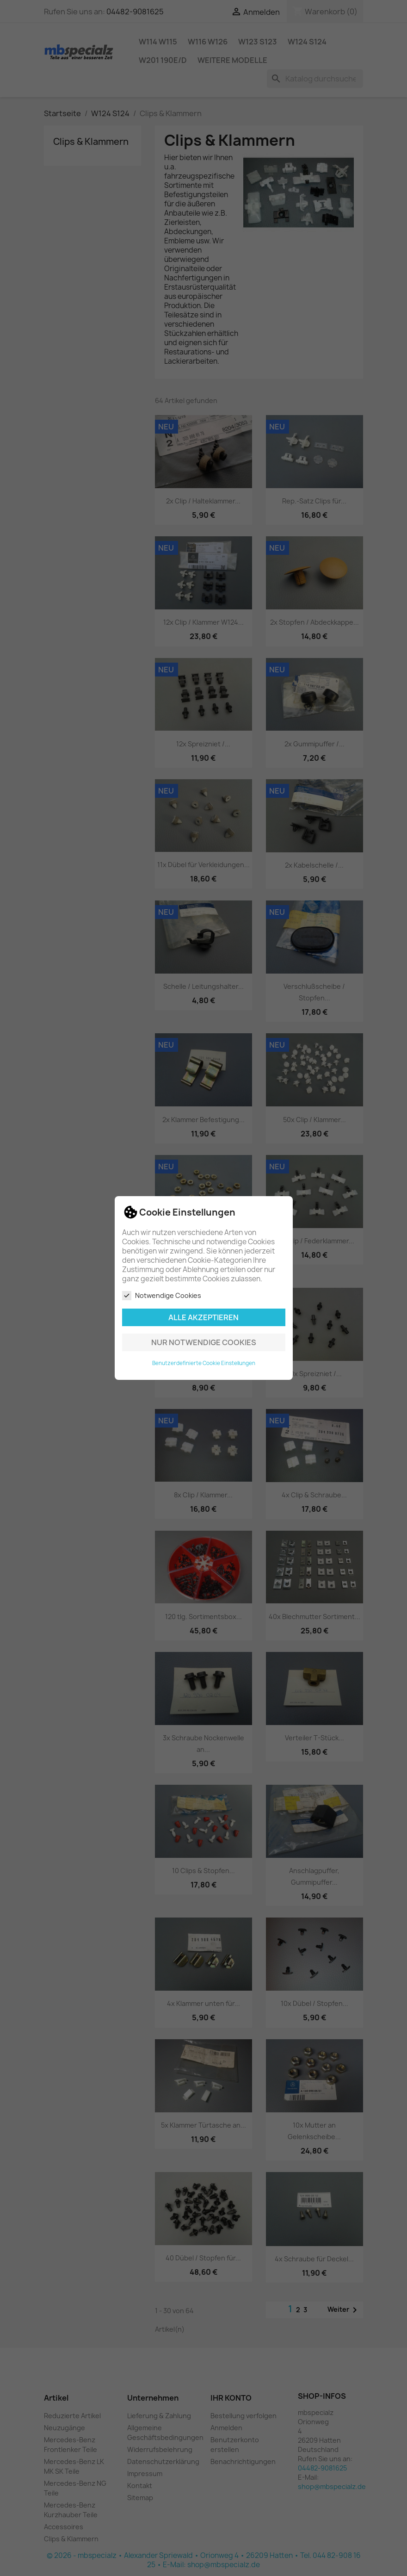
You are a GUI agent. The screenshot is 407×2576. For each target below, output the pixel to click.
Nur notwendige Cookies (203, 1342)
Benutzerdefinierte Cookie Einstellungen (203, 1363)
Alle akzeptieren (203, 1317)
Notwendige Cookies (161, 1295)
